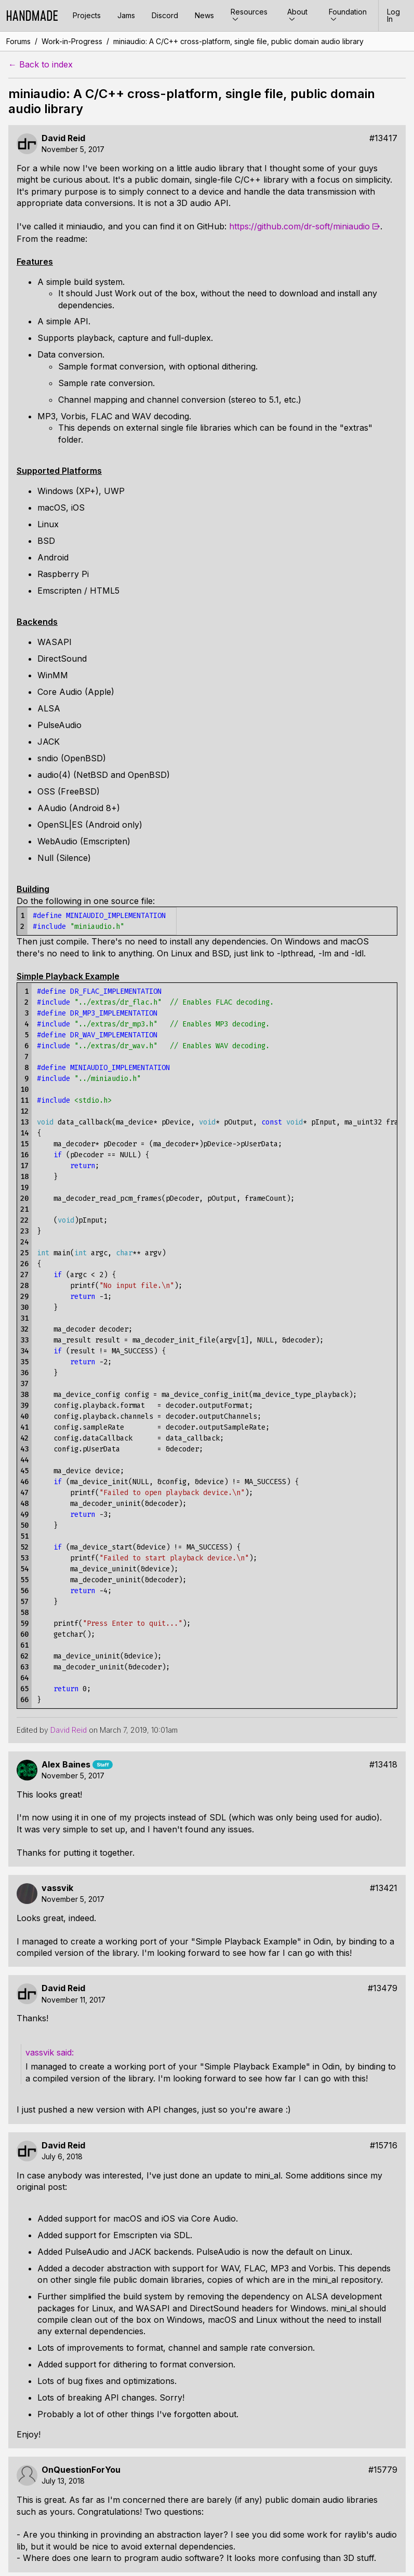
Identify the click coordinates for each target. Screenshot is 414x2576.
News (204, 15)
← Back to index (40, 65)
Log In (393, 15)
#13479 (382, 1988)
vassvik (57, 1888)
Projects (87, 15)
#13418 (383, 1765)
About (297, 15)
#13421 (383, 1888)
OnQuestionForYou (81, 2470)
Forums (18, 41)
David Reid (63, 138)
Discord (165, 15)
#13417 (383, 138)
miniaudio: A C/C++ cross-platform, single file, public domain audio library (238, 41)
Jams (126, 15)
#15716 (383, 2145)
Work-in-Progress (72, 41)
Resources (249, 15)
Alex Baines (66, 1765)
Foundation (348, 15)
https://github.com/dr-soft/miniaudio (299, 226)
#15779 (382, 2470)
